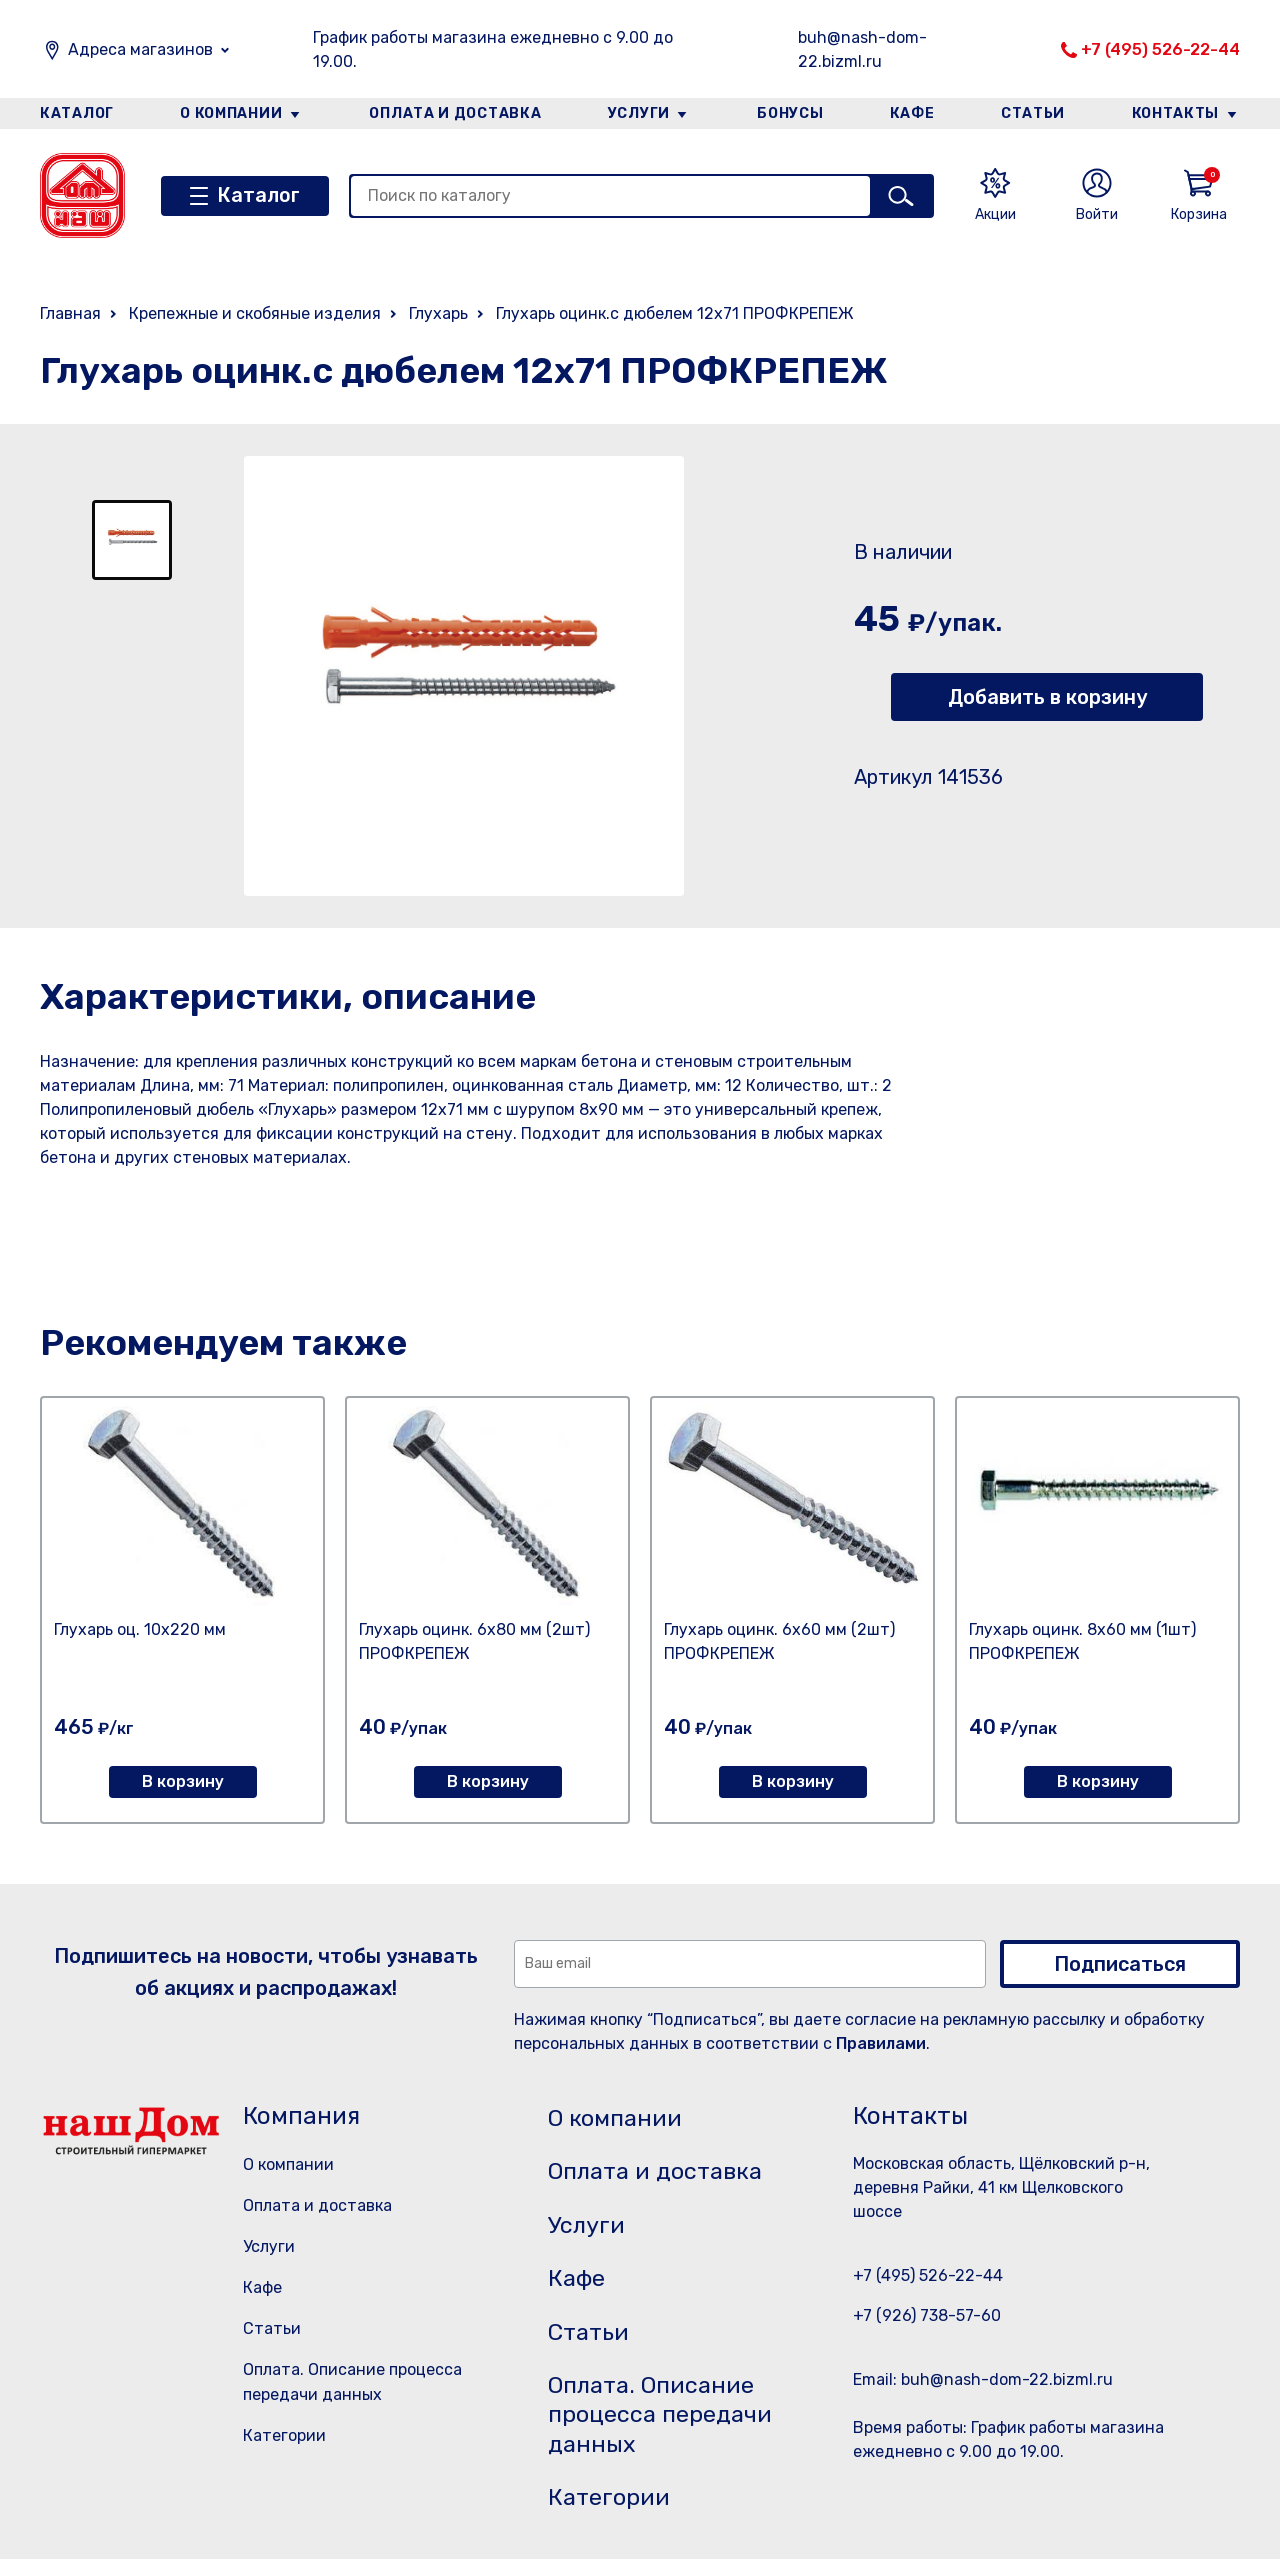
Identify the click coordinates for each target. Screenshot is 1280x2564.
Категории (284, 2435)
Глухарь (438, 313)
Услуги (639, 113)
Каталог (76, 113)
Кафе (913, 113)
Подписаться (1120, 1964)
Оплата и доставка (455, 113)
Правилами (881, 2043)
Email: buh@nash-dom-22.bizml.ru (983, 2379)
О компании (231, 113)
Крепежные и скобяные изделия (255, 313)
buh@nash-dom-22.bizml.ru (862, 49)
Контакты (1176, 113)
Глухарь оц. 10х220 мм (140, 1629)
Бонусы (790, 113)
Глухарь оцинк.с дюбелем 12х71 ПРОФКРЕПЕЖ (675, 313)
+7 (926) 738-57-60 (927, 2315)
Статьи (1034, 113)
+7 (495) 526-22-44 (1160, 49)
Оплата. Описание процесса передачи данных (663, 2419)
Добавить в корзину (1047, 697)
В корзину (183, 1781)
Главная (70, 313)
